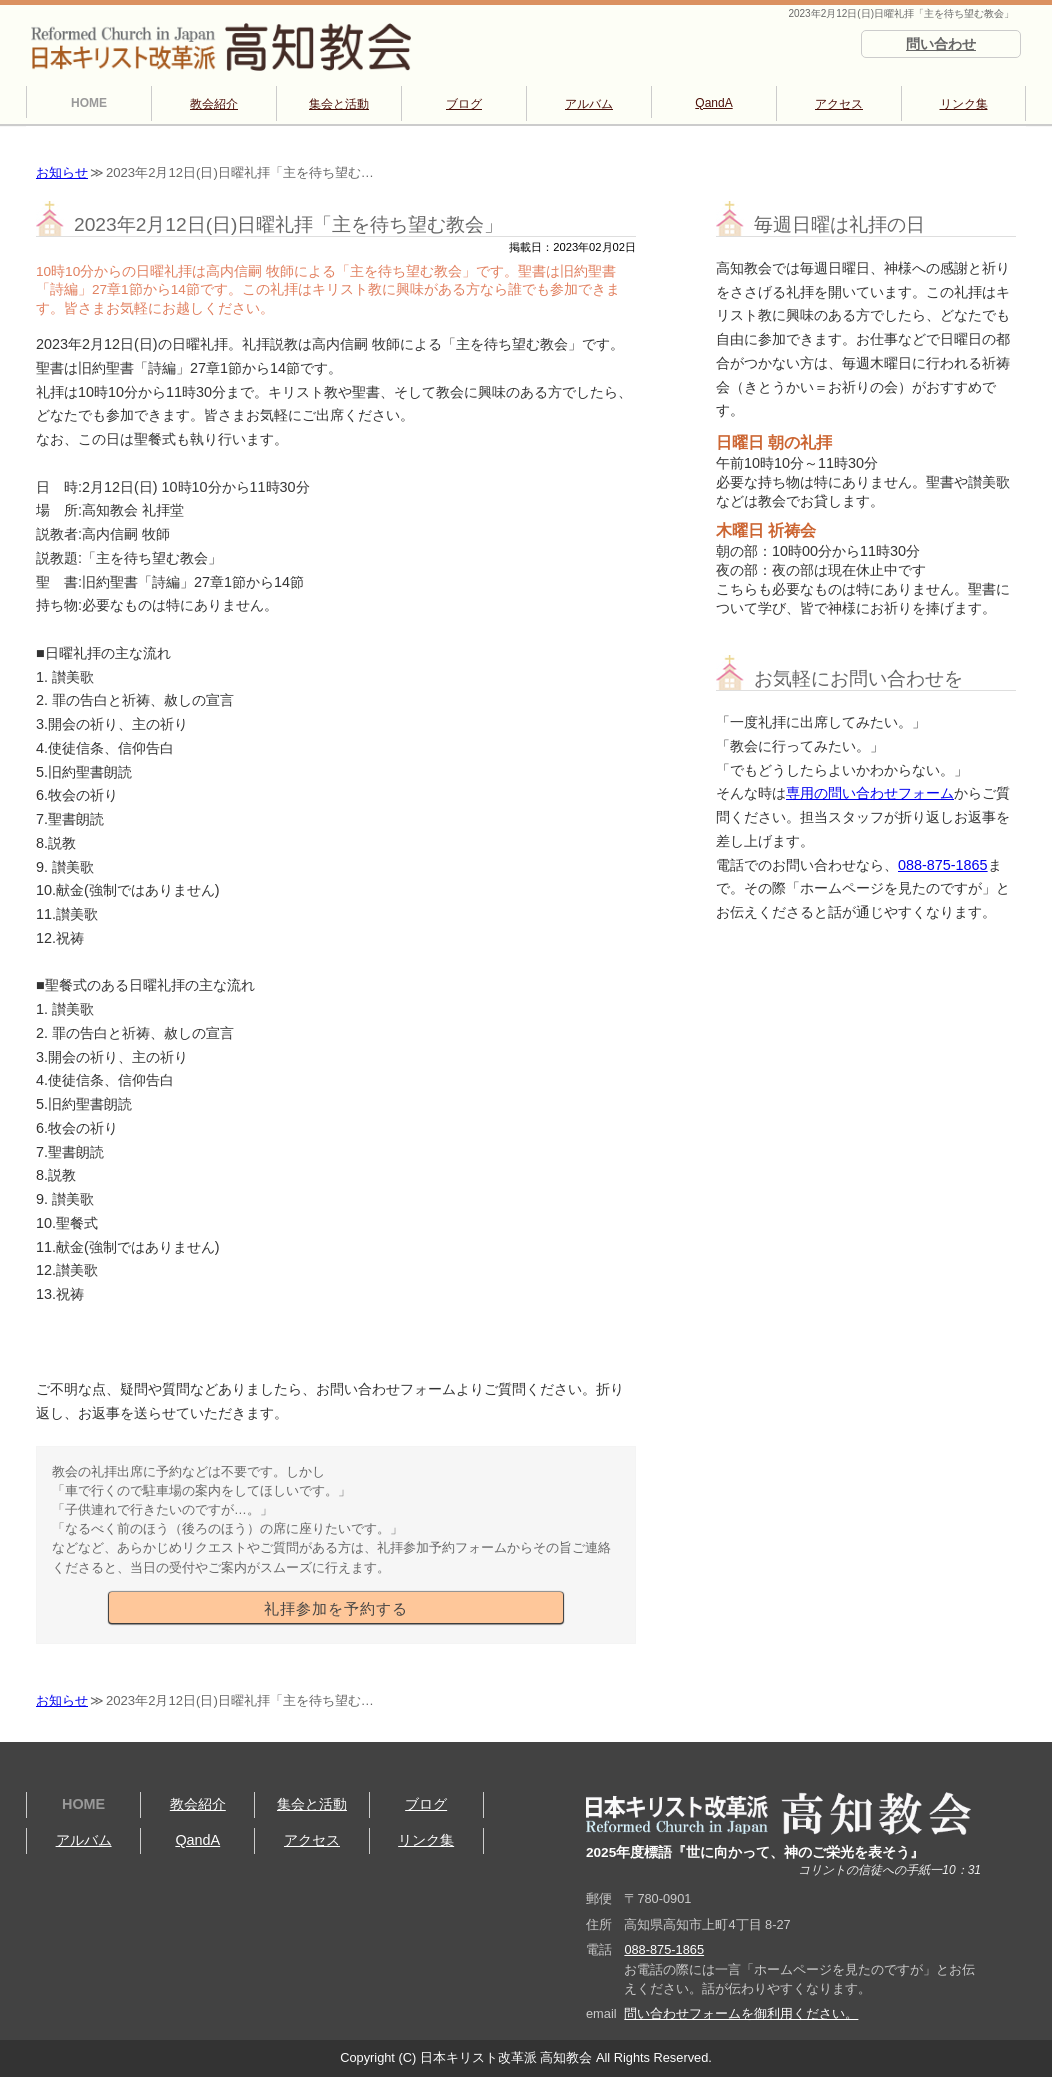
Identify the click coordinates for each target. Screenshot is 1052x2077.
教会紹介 (214, 104)
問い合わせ (941, 44)
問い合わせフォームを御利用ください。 (741, 2013)
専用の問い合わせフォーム (870, 793)
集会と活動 (339, 104)
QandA (713, 103)
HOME (89, 103)
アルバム (589, 104)
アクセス (839, 104)
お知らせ (62, 172)
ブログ (464, 104)
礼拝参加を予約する (336, 1609)
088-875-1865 (943, 865)
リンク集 (964, 104)
